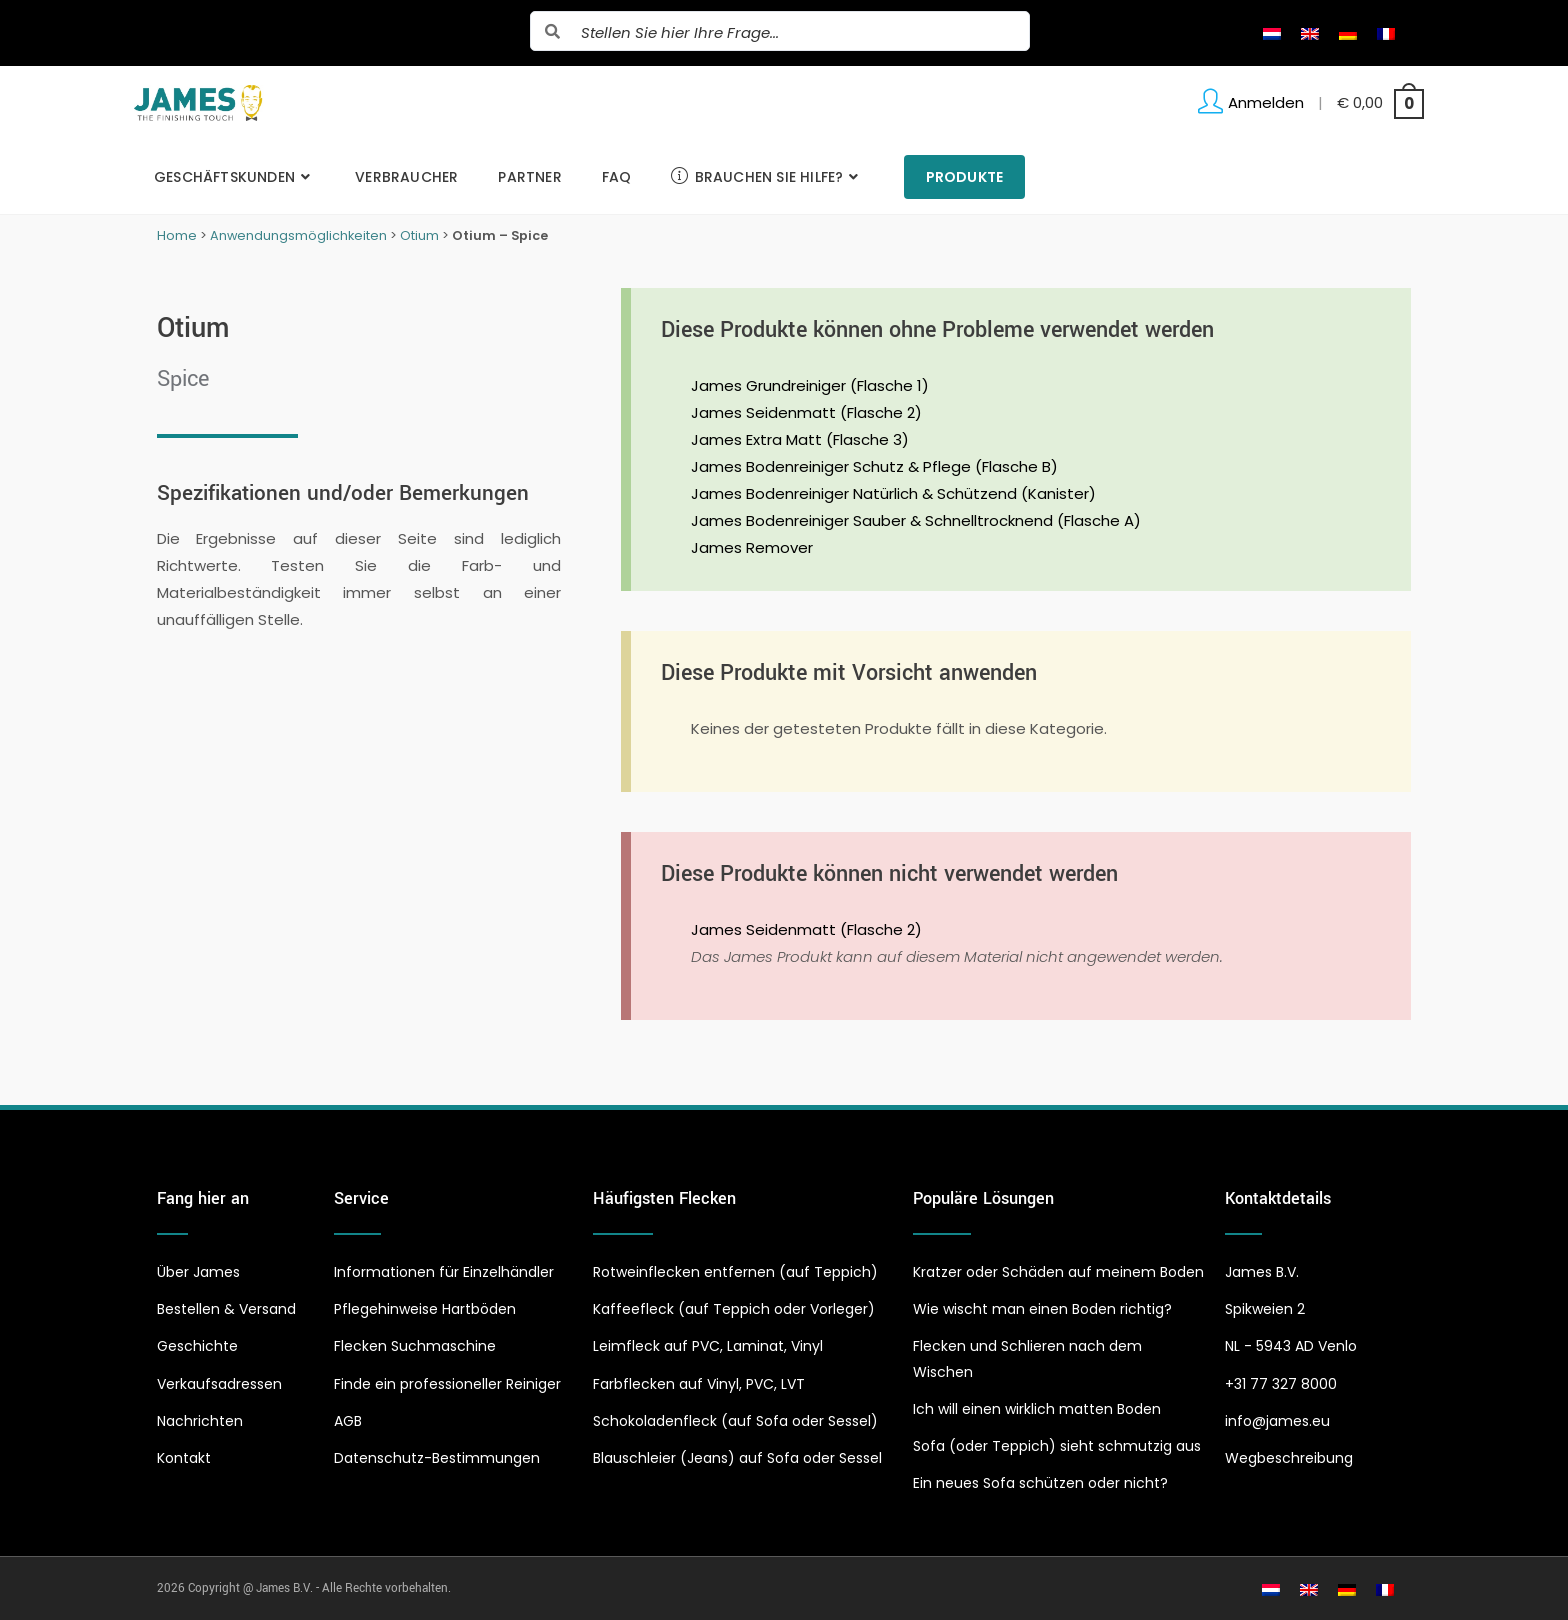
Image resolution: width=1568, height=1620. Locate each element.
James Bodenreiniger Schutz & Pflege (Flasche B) (874, 466)
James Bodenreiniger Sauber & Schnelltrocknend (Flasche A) (916, 520)
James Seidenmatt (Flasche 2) (806, 412)
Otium (419, 235)
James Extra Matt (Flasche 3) (800, 439)
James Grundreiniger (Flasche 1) (810, 385)
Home (177, 235)
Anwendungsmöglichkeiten (298, 235)
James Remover (752, 547)
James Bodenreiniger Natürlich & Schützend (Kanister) (893, 493)
